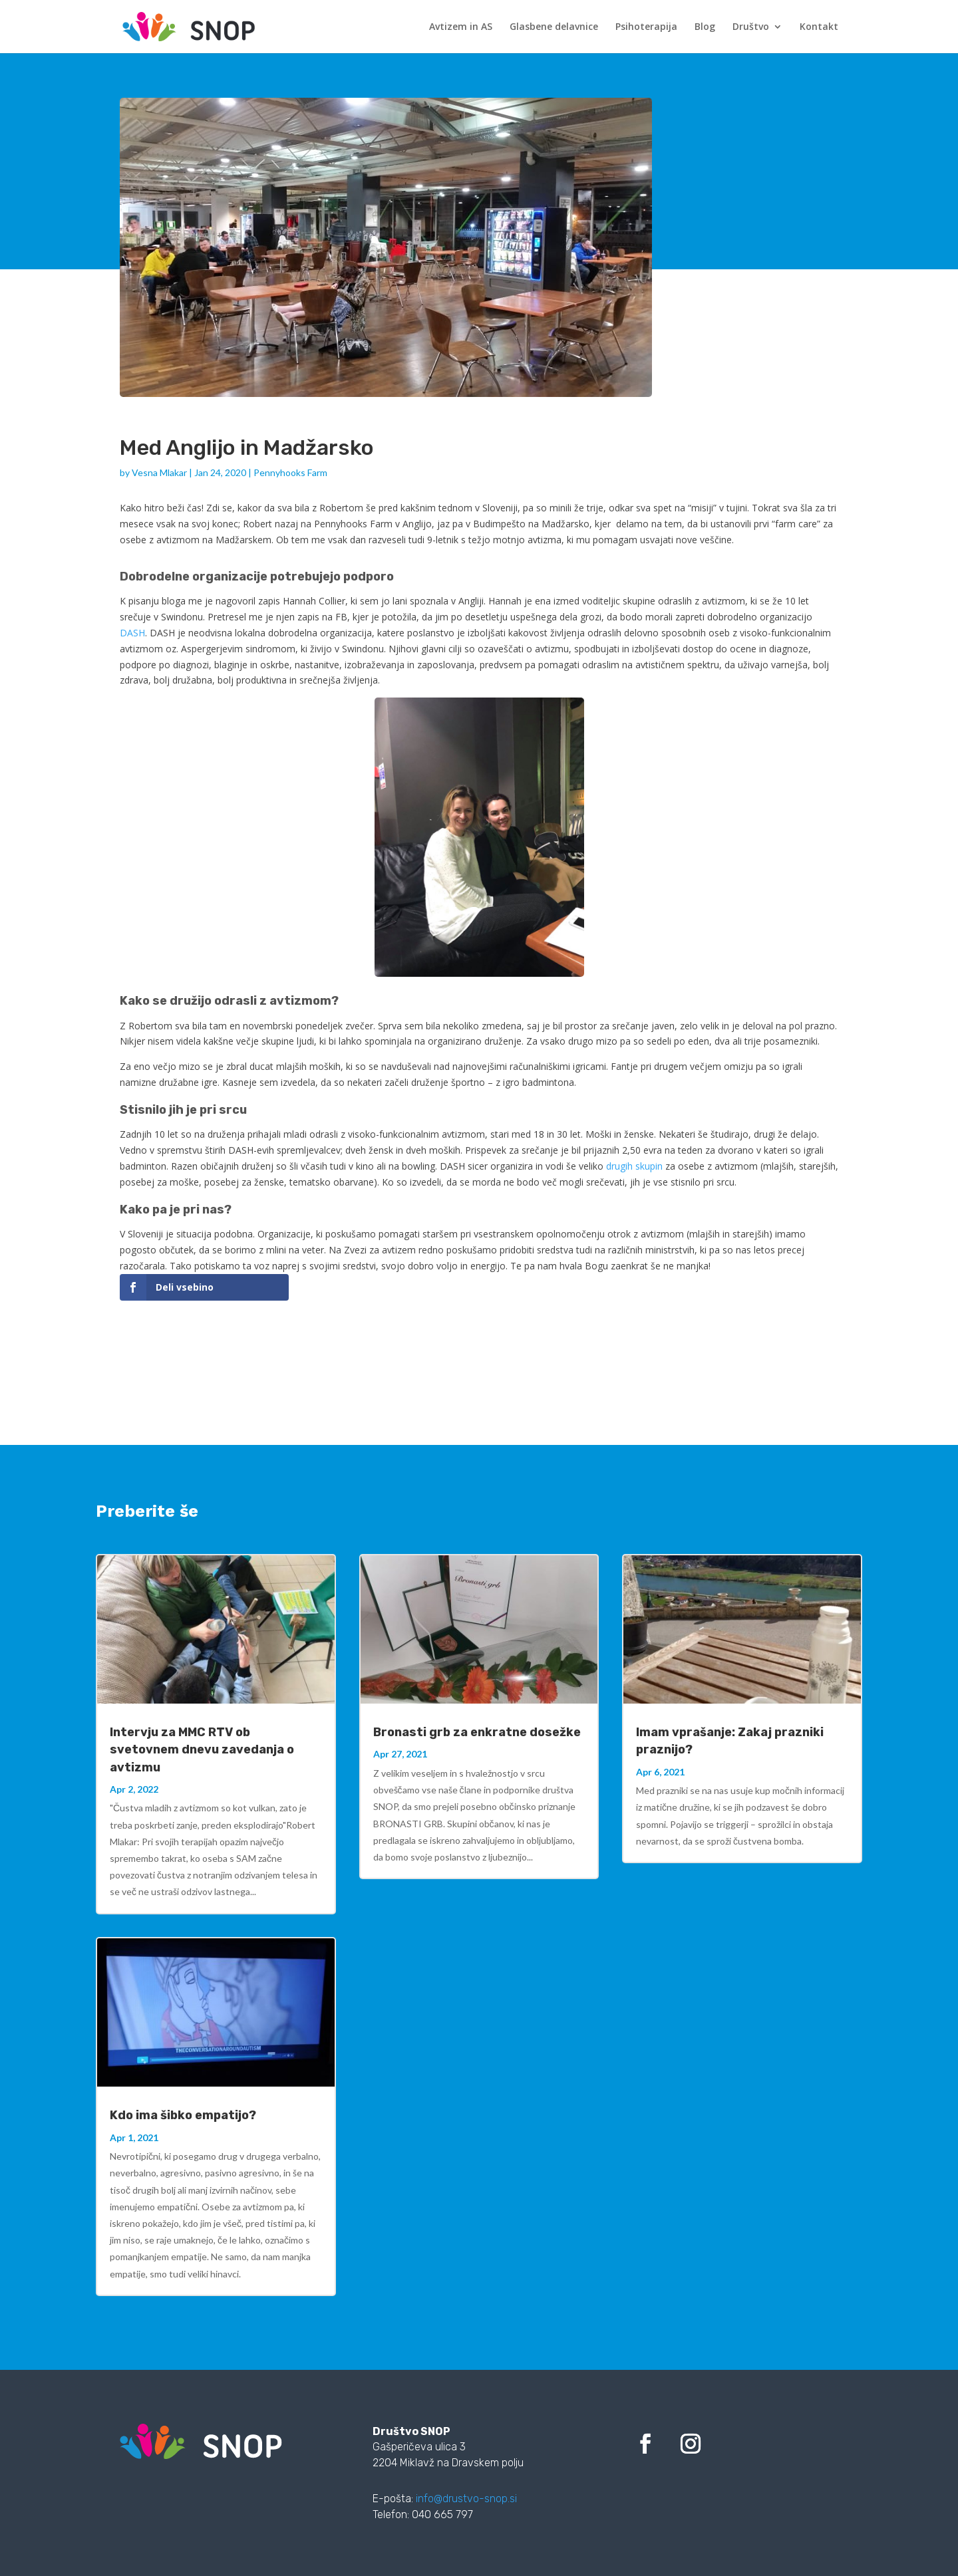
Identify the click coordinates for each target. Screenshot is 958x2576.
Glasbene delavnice (554, 27)
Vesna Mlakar (159, 472)
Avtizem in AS (460, 27)
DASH (132, 632)
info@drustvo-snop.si (466, 2498)
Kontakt (819, 27)
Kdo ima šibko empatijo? (183, 2115)
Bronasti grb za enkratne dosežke (477, 1732)
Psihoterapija (646, 27)
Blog (705, 27)
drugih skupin (634, 1166)
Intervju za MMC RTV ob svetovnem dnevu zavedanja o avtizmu (202, 1749)
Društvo (750, 27)
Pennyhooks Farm (290, 472)
